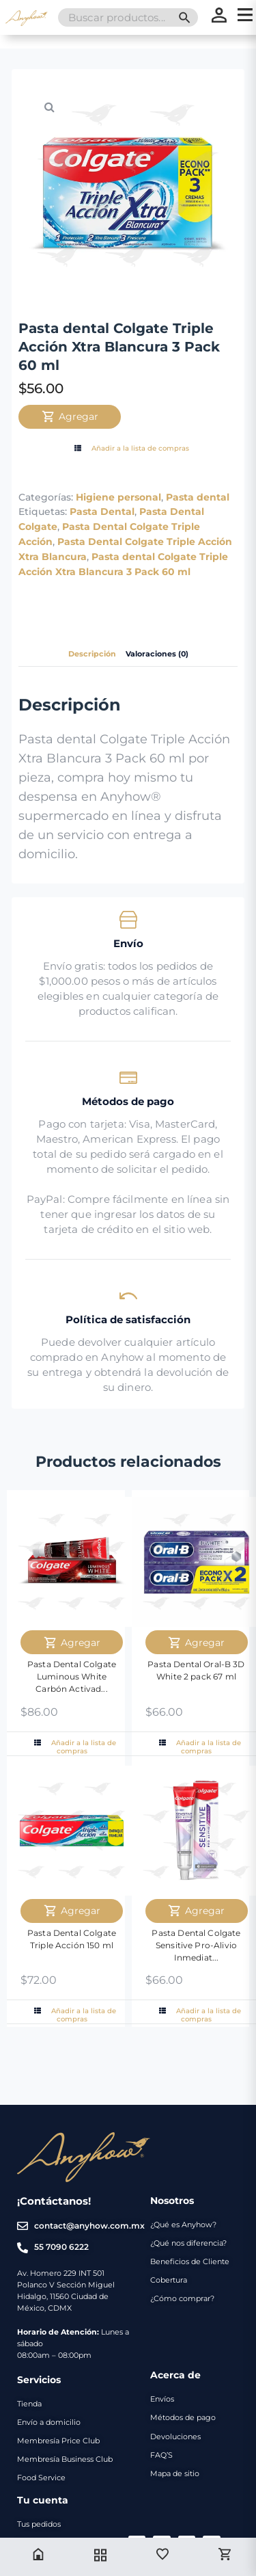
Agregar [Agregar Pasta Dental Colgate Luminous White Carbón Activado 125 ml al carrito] (72, 1642)
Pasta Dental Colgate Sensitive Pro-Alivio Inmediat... (196, 1945)
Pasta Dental (102, 511)
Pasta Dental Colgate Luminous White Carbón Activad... (71, 1676)
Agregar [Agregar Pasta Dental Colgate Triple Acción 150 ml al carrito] (72, 1910)
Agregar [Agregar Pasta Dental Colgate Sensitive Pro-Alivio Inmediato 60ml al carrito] (196, 1910)
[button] (49, 107)
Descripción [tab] (92, 654)
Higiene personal (118, 497)
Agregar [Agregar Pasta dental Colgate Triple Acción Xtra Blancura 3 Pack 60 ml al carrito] (70, 416)
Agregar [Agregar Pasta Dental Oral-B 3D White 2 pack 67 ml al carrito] (196, 1642)
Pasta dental (197, 497)
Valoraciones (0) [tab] (157, 654)
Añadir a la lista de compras (130, 448)
